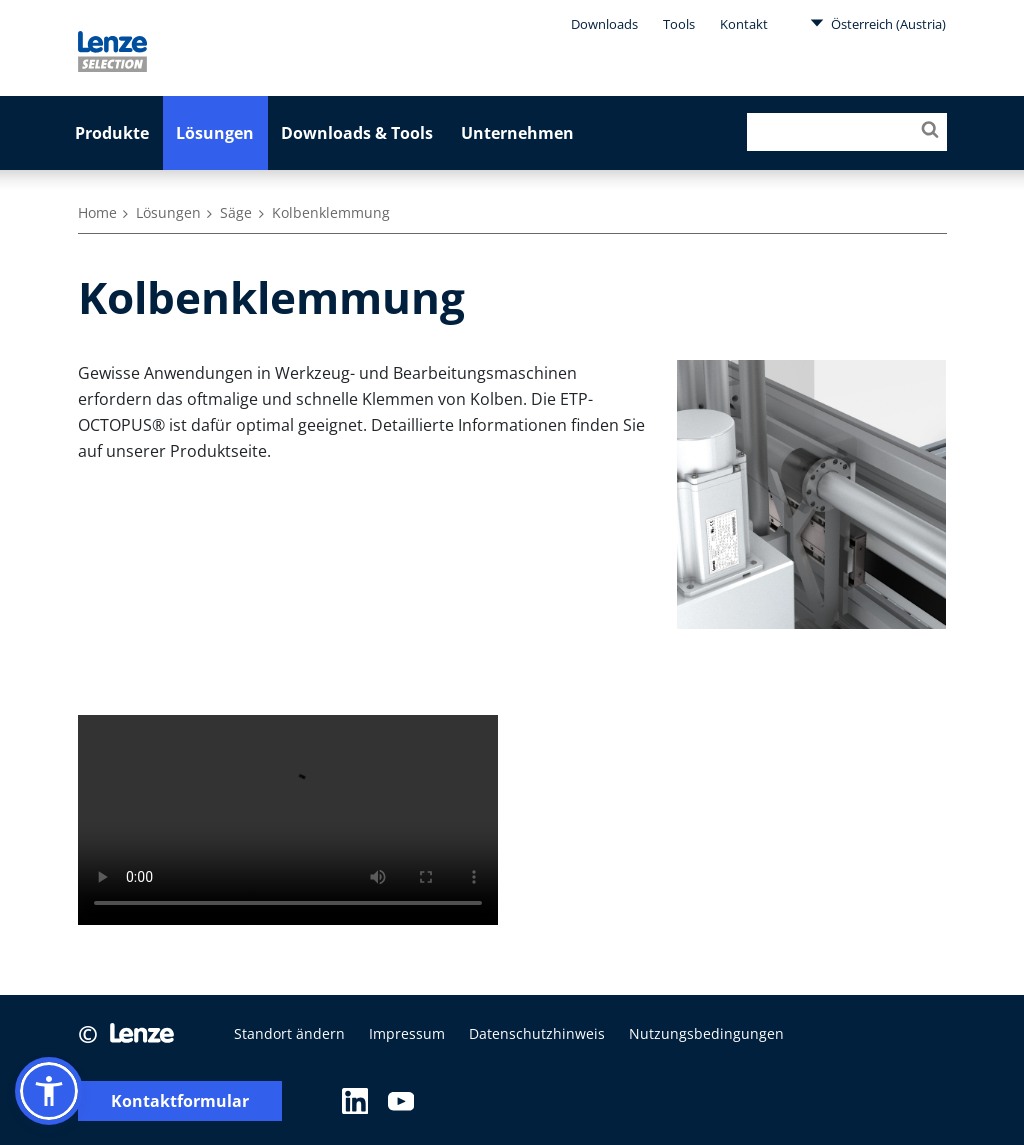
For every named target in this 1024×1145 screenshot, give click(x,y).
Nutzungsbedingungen (706, 1033)
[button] (49, 1091)
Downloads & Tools (357, 133)
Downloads (604, 24)
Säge (236, 212)
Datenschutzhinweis (537, 1033)
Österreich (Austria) (878, 23)
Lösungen (215, 133)
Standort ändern (289, 1033)
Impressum (407, 1033)
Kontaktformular (180, 1101)
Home (97, 212)
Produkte (112, 133)
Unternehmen (517, 133)
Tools (679, 24)
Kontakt (744, 24)
